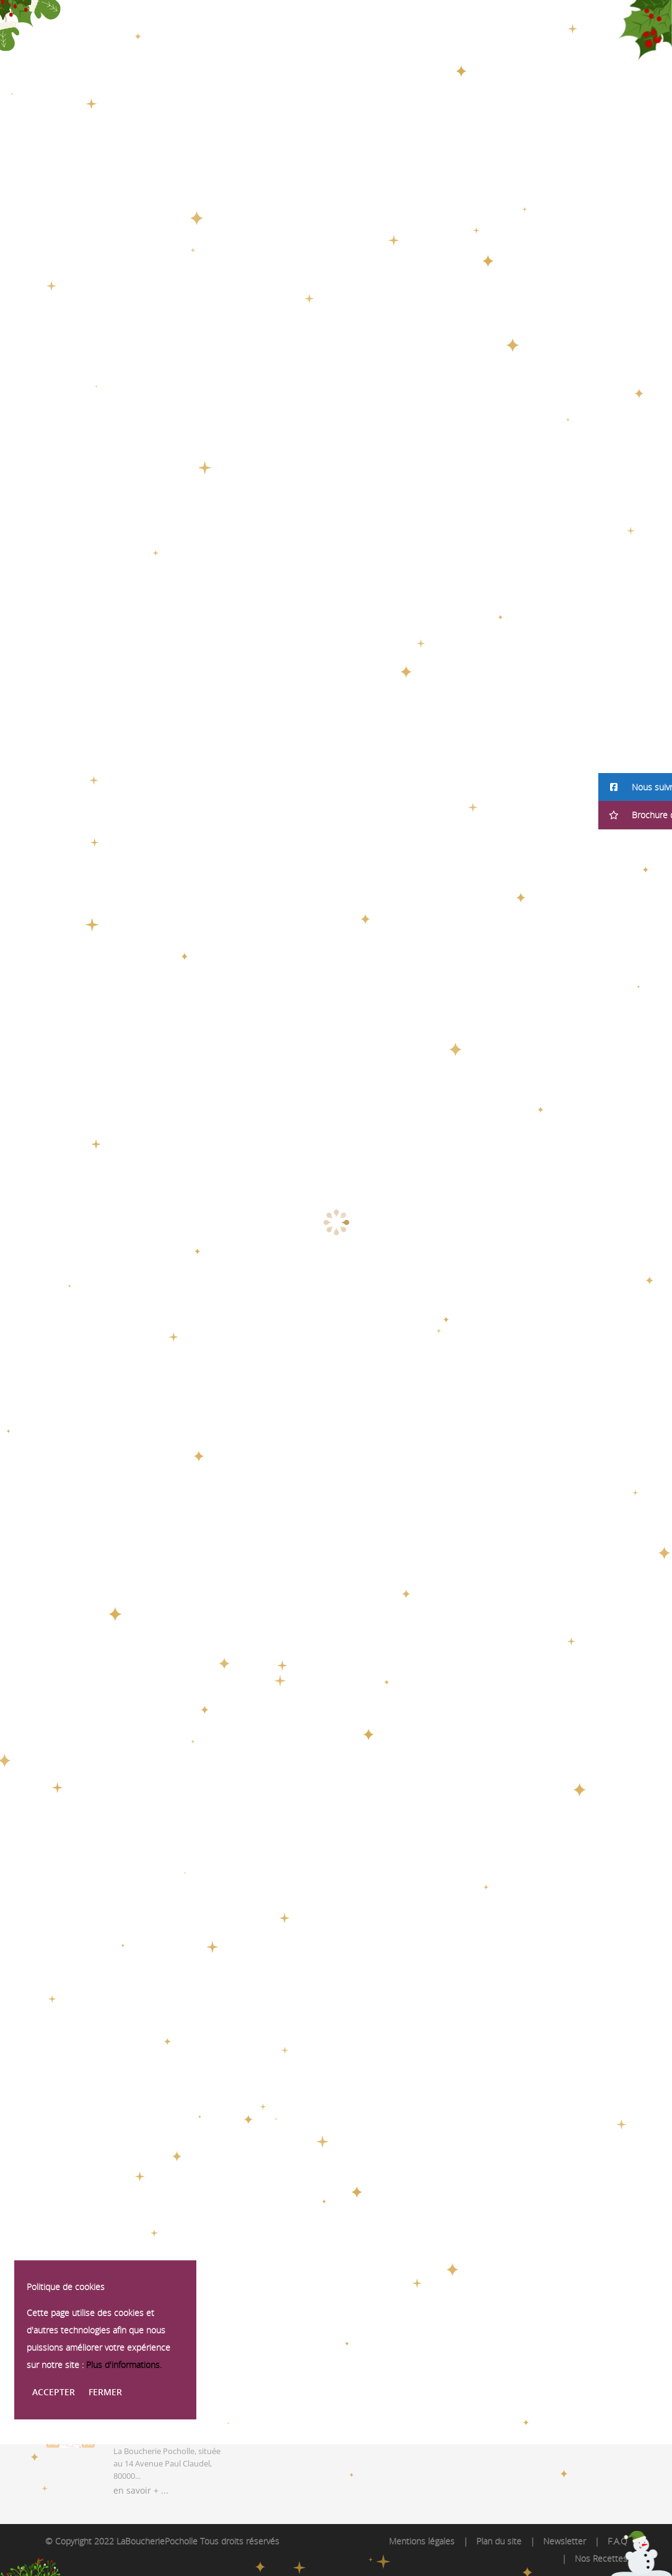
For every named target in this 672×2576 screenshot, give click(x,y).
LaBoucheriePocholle (157, 2541)
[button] (635, 787)
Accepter (53, 2392)
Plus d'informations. (124, 2365)
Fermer (105, 2392)
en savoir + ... (140, 2490)
